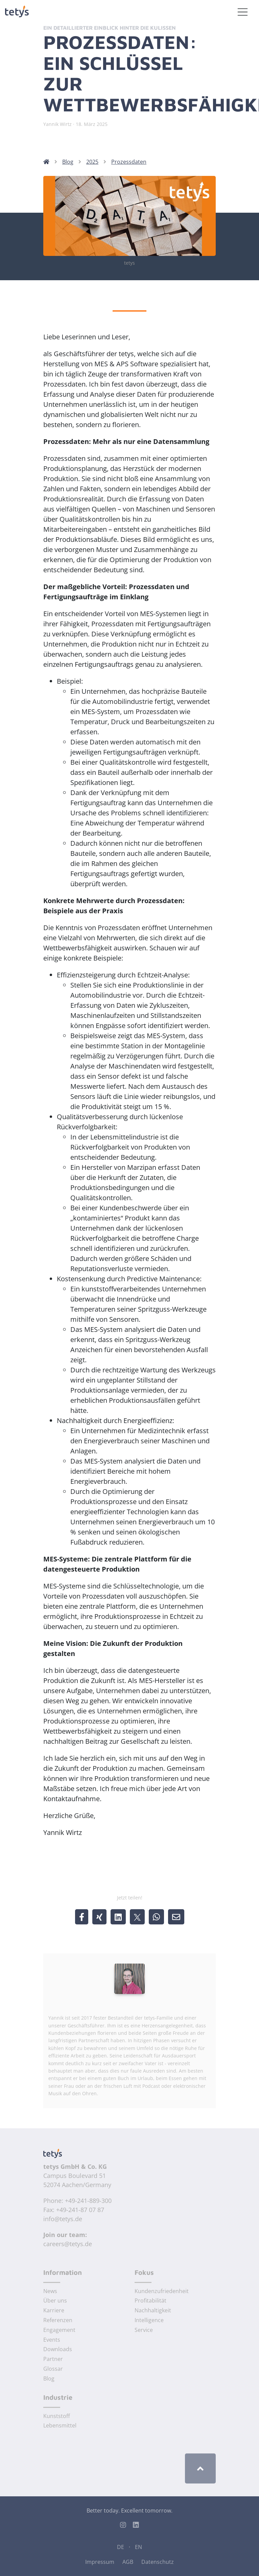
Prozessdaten (128, 161)
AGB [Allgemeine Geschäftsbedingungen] (127, 2562)
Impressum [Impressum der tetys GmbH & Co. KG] (99, 2562)
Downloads (57, 2349)
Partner (53, 2359)
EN (138, 2547)
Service (144, 2330)
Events (51, 2339)
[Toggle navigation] (242, 12)
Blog (67, 161)
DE (120, 2547)
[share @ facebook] (81, 1916)
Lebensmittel (59, 2425)
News (50, 2291)
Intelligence (149, 2320)
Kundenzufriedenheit (162, 2291)
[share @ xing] (99, 1916)
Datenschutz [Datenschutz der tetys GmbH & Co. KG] (157, 2562)
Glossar (53, 2368)
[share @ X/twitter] (137, 1916)
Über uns (55, 2300)
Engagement (59, 2330)
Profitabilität (150, 2300)
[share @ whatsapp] (156, 1916)
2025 (92, 161)
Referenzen (57, 2320)
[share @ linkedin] (118, 1916)
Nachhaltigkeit (153, 2310)
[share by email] (176, 1916)
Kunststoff (56, 2416)
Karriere (53, 2310)
